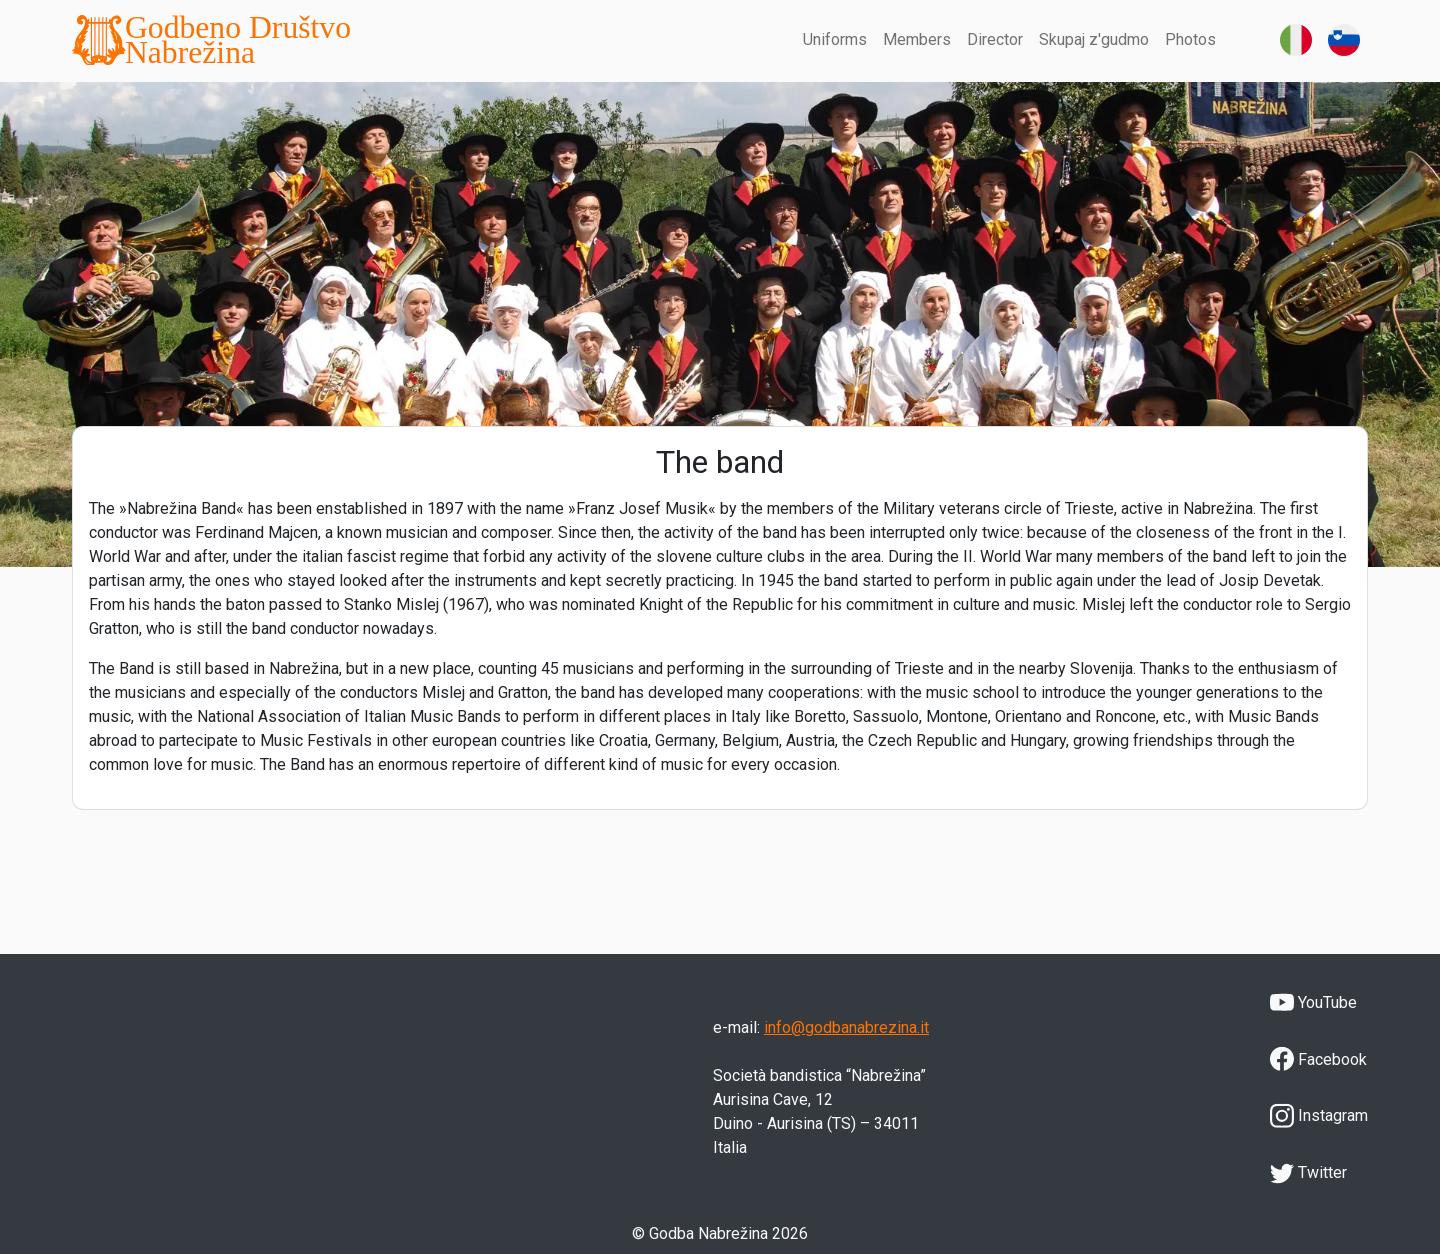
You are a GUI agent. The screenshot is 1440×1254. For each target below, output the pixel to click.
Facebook (1318, 1059)
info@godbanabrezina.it (846, 1027)
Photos (1190, 39)
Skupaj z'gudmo (1094, 39)
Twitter (1308, 1173)
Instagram (1319, 1116)
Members (917, 39)
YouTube (1313, 1002)
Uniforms (835, 39)
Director (995, 39)
